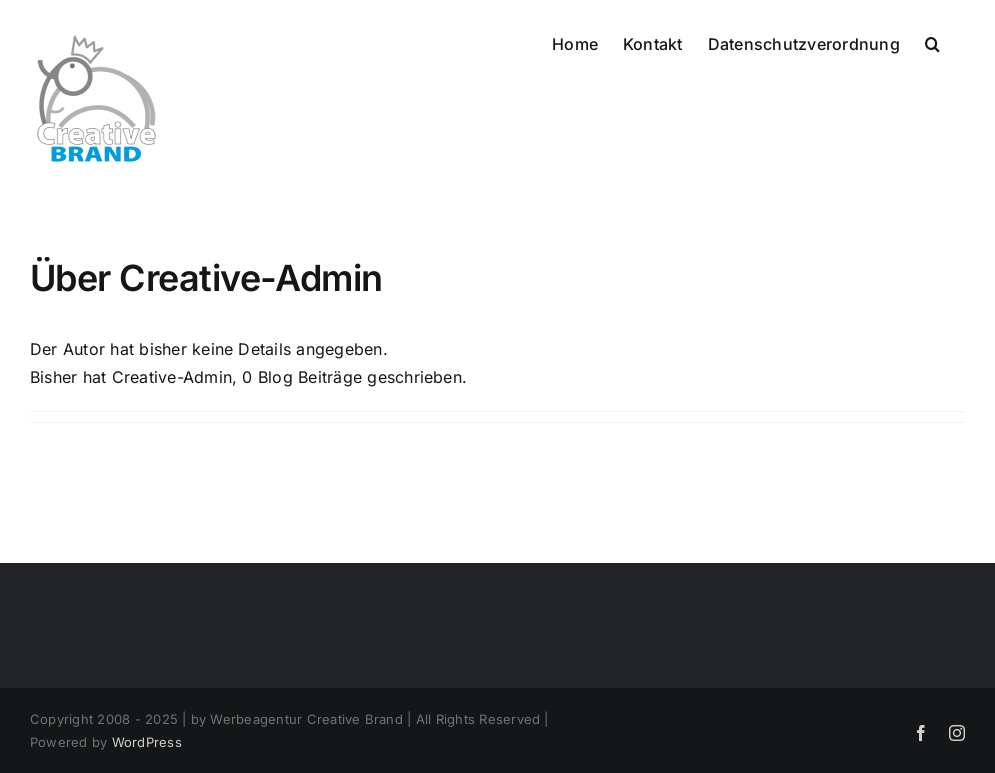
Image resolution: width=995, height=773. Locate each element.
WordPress (147, 742)
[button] (932, 42)
